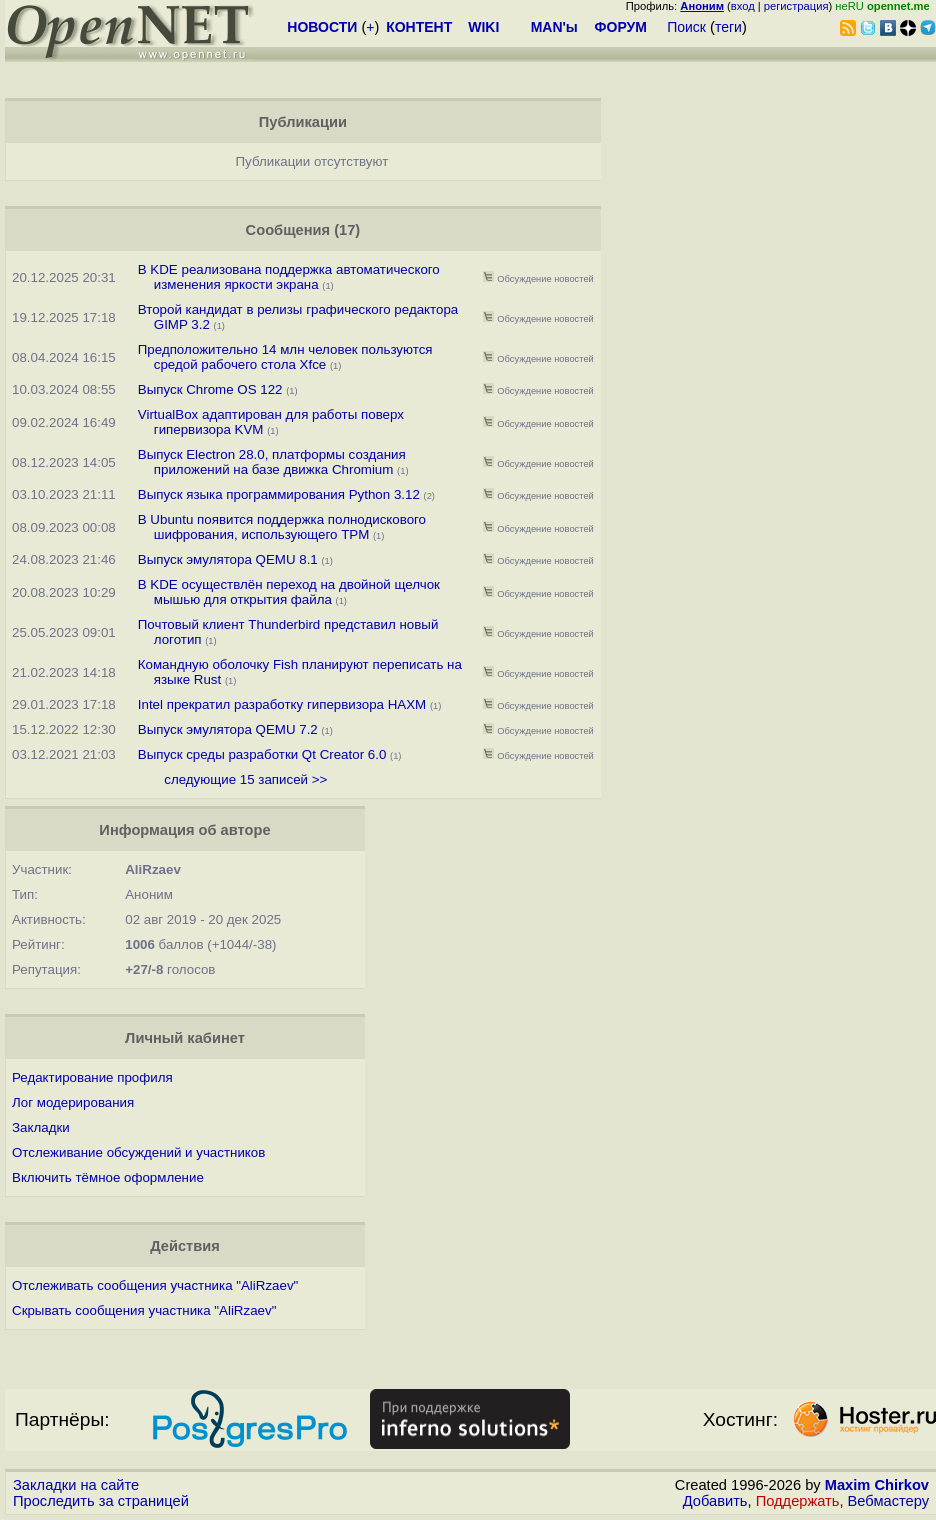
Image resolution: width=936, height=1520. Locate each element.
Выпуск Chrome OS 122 (210, 389)
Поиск (686, 27)
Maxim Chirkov (877, 1485)
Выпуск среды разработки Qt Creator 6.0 (262, 754)
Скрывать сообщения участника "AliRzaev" (144, 1310)
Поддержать (798, 1501)
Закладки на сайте (76, 1485)
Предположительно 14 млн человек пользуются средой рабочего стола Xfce (285, 357)
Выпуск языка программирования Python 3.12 (279, 494)
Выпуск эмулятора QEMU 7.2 (228, 729)
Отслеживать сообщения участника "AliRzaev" (155, 1285)
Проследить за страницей (101, 1501)
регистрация (796, 6)
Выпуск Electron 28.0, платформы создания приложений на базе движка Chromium (272, 462)
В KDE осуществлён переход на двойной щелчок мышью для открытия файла (289, 592)
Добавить (715, 1501)
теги (728, 27)
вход (743, 6)
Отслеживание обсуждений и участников (138, 1152)
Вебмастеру (888, 1501)
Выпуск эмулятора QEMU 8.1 (228, 559)
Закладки (41, 1127)
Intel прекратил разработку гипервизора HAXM (282, 704)
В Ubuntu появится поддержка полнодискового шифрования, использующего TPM (282, 527)
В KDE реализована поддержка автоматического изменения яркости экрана (289, 277)
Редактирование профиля (92, 1077)
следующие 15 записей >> (245, 779)
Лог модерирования (73, 1102)
